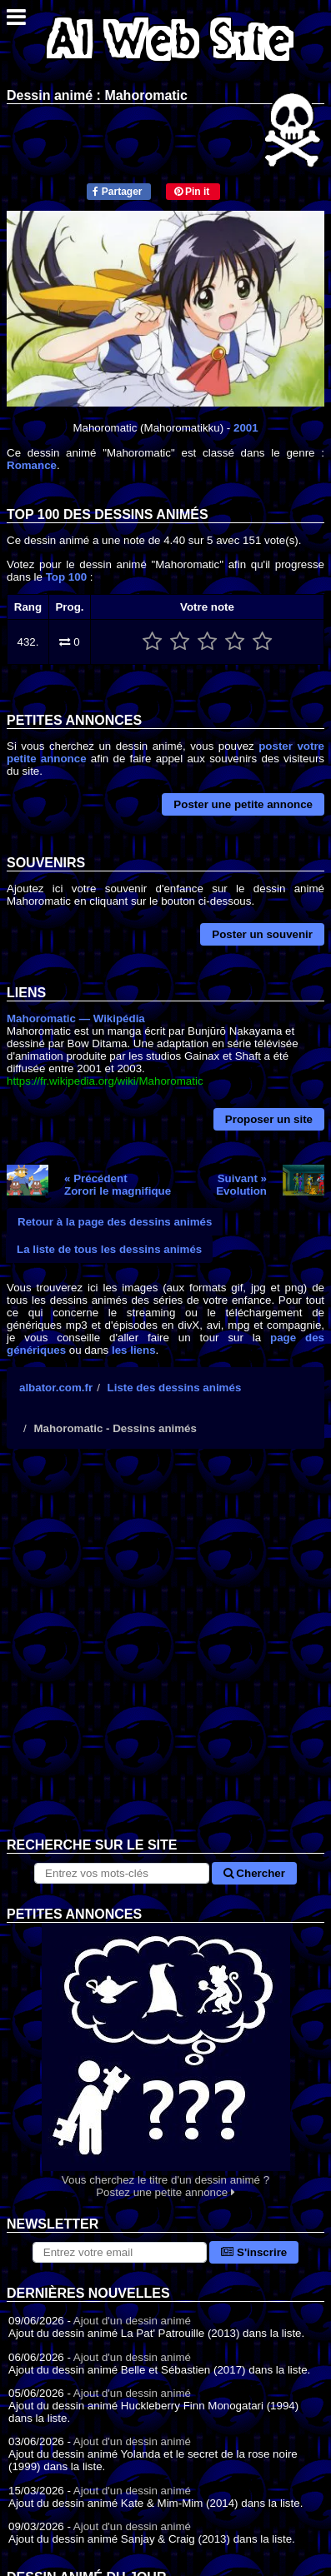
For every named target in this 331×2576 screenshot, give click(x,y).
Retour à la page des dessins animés (115, 1222)
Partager (117, 191)
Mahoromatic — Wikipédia (76, 1018)
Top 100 (66, 577)
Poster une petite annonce (243, 804)
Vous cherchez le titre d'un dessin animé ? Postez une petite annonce (165, 2061)
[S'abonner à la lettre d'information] (120, 2252)
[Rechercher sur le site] (121, 1873)
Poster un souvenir (262, 934)
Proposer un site (269, 1119)
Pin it (192, 191)
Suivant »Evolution (241, 1184)
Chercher (254, 1873)
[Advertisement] (165, 1655)
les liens (134, 1350)
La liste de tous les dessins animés (109, 1249)
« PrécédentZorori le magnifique (117, 1184)
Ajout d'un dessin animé (132, 2320)
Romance (32, 465)
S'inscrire (254, 2252)
